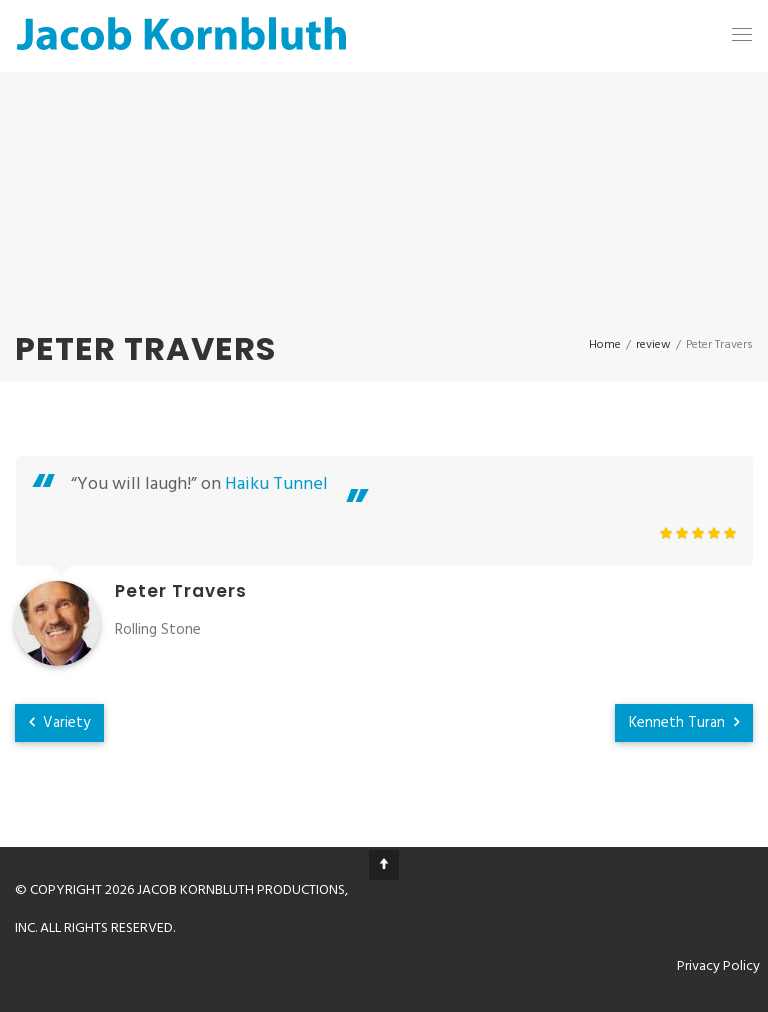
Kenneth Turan (684, 723)
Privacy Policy (718, 966)
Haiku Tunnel (276, 484)
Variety (59, 723)
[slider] (698, 533)
